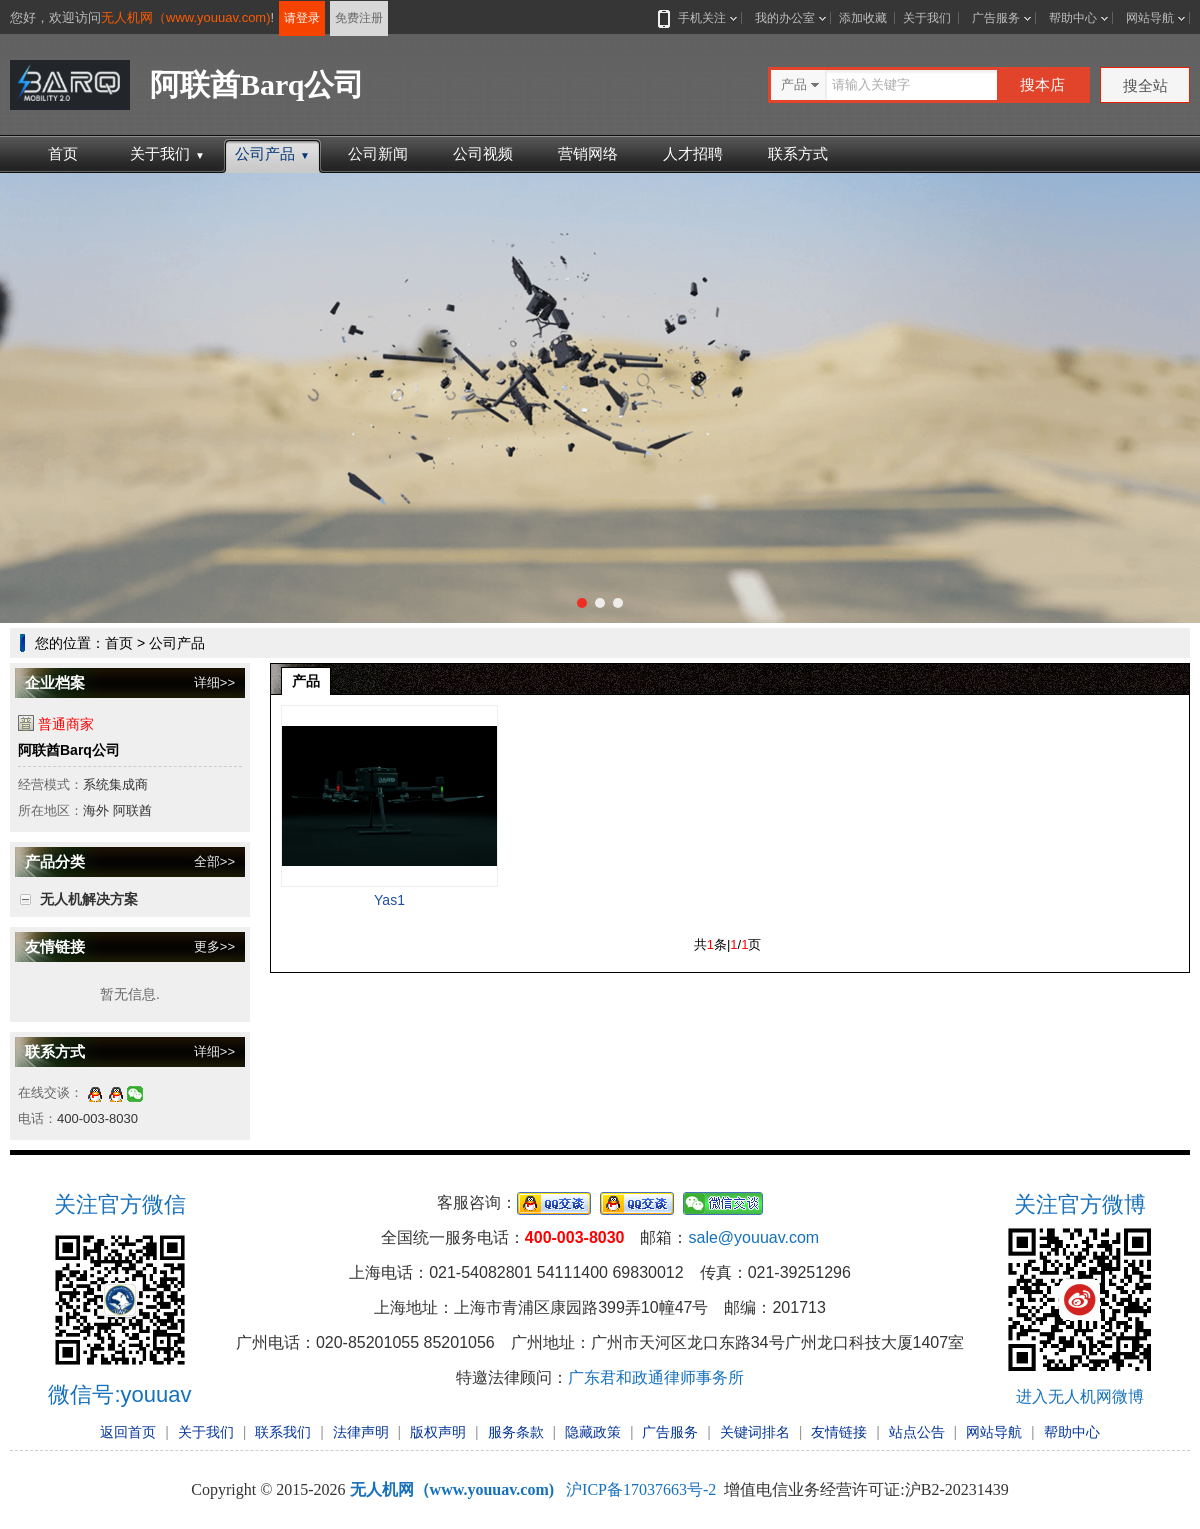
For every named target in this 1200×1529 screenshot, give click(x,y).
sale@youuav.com (753, 1237)
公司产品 (272, 153)
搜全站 (1145, 85)
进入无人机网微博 (1080, 1396)
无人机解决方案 (89, 899)
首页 (63, 153)
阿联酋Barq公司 (69, 750)
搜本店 (1042, 84)
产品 (306, 681)
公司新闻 (378, 153)
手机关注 (698, 18)
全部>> (214, 861)
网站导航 (1150, 18)
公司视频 (483, 153)
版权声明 (438, 1432)
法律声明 (361, 1432)
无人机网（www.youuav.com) (186, 17)
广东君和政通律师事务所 (656, 1377)
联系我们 (283, 1432)
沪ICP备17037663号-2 (641, 1489)
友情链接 (839, 1432)
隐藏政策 (593, 1432)
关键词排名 (755, 1432)
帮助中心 (1073, 18)
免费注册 (359, 18)
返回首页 (128, 1432)
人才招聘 (693, 153)
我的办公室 (785, 18)
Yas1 (389, 900)
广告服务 (996, 18)
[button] (582, 603)
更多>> (214, 946)
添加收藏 (863, 18)
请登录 (302, 18)
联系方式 (798, 153)
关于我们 (927, 18)
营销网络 (588, 153)
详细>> (214, 682)
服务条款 (516, 1432)
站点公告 (917, 1432)
